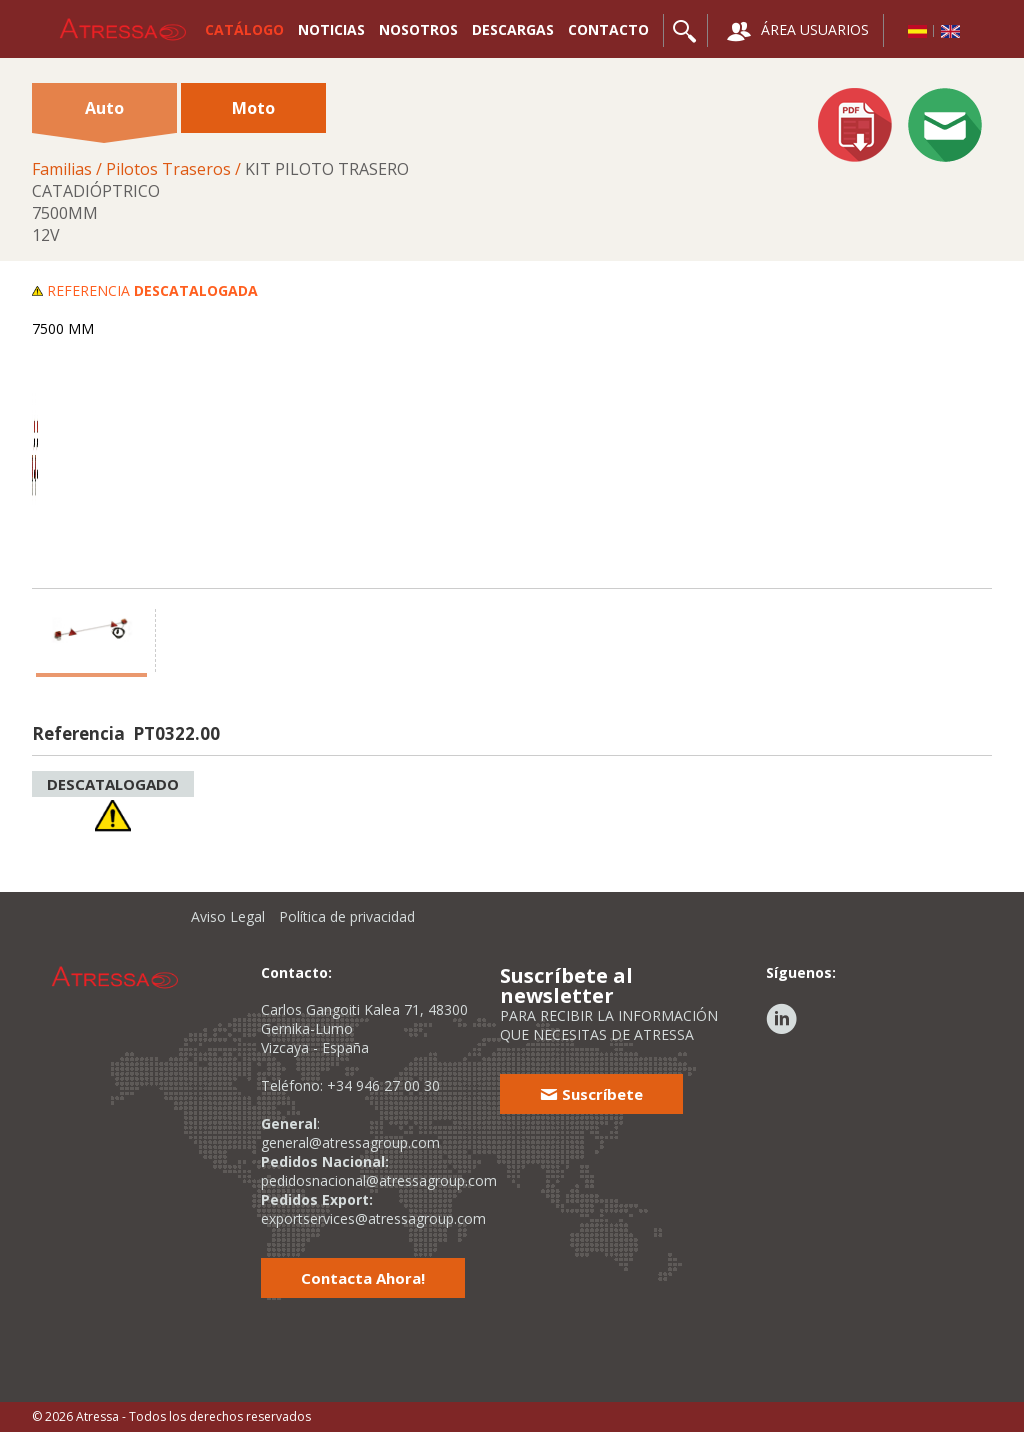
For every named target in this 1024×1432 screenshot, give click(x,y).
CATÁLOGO (244, 29)
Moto (253, 108)
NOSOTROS (418, 29)
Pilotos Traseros (168, 169)
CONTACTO (608, 29)
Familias (62, 169)
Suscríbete (591, 1094)
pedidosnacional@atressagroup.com (379, 1180)
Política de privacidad (347, 916)
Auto (104, 115)
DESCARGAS (513, 29)
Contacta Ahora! (363, 1278)
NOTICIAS (331, 29)
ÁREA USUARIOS (798, 31)
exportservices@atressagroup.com (373, 1218)
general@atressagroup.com (350, 1142)
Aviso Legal (228, 916)
